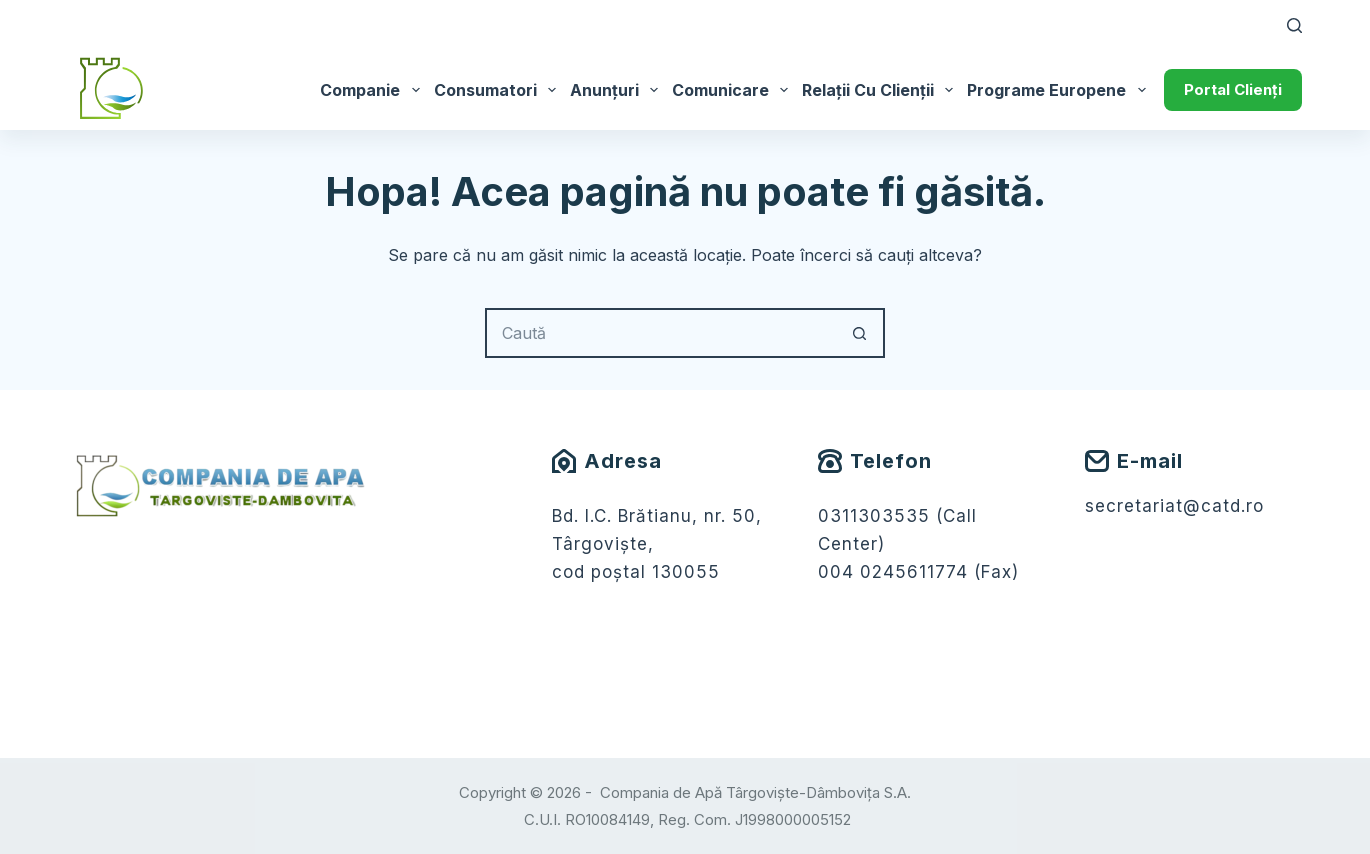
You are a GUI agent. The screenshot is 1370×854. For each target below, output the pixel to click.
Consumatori (498, 90)
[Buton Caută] (860, 333)
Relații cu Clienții (881, 90)
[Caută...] (660, 333)
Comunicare (733, 90)
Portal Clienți (1233, 89)
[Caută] (1294, 25)
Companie (373, 90)
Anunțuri (617, 90)
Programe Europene (1059, 90)
